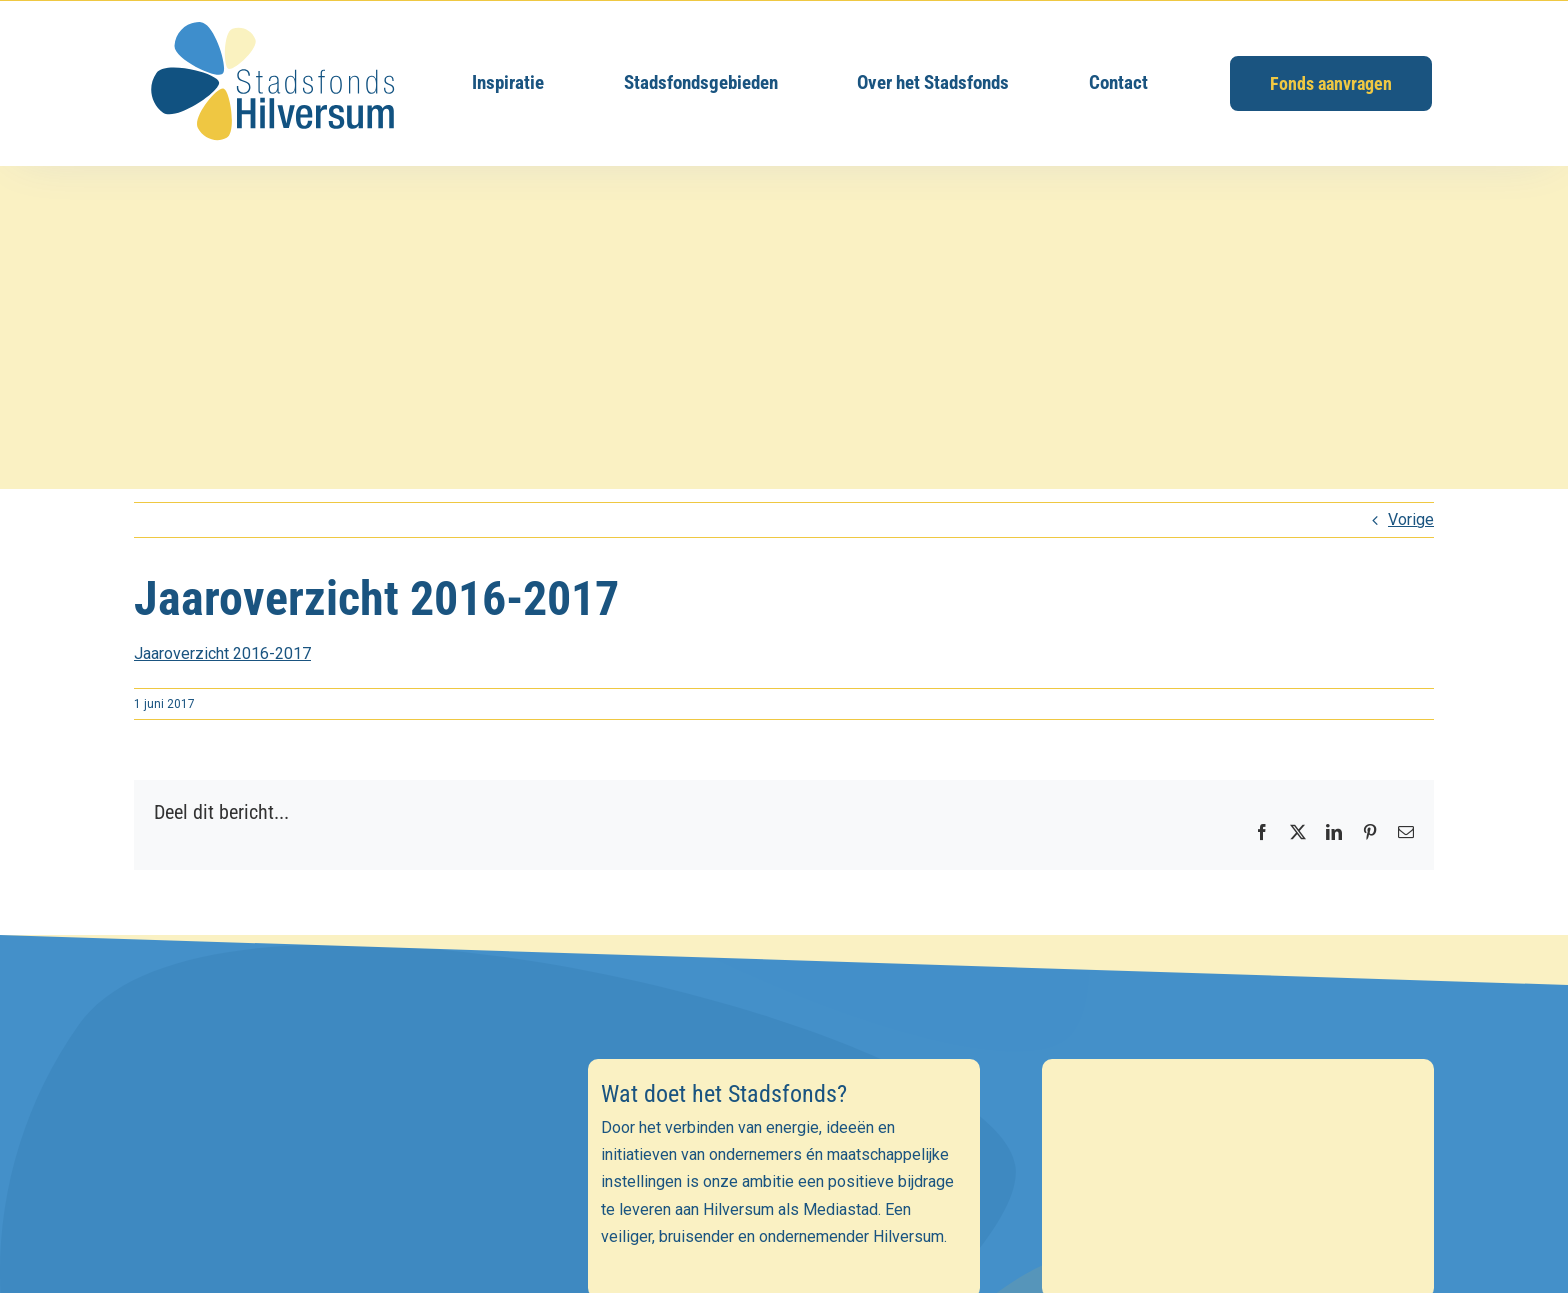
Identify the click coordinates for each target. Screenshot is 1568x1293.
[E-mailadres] (330, 1174)
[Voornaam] (330, 1218)
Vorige (1411, 519)
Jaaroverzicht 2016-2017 (222, 653)
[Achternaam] (330, 1261)
